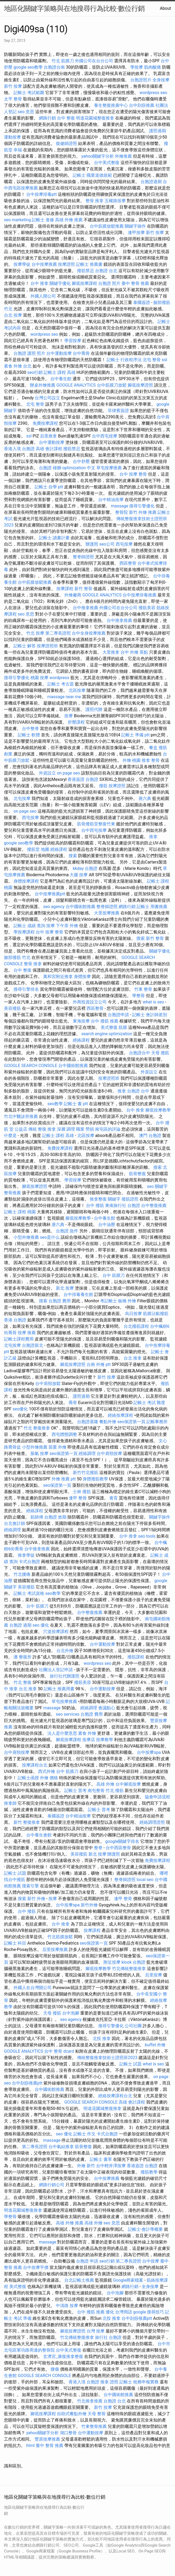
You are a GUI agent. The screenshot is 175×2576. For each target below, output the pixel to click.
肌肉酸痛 (152, 67)
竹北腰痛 (22, 1574)
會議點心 (106, 1707)
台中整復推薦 (154, 1205)
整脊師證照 (83, 556)
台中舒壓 (81, 461)
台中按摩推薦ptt (50, 893)
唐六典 (144, 798)
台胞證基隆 (87, 1421)
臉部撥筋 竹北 (17, 957)
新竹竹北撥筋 (85, 1472)
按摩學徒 (22, 264)
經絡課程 (58, 849)
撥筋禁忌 (85, 270)
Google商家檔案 (128, 2280)
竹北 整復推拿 (37, 1428)
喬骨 (73, 1402)
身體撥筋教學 (95, 1478)
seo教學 (55, 1103)
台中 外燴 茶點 (134, 652)
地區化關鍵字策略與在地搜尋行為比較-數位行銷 (74, 8)
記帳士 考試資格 (29, 1593)
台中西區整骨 (118, 1847)
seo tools (146, 1536)
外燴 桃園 (132, 760)
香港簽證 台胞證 (83, 779)
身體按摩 (82, 976)
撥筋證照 (130, 1199)
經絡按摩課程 (120, 1415)
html (30, 2445)
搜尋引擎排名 (26, 989)
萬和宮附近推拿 (58, 976)
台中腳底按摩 (128, 1784)
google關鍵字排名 (122, 1841)
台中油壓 (106, 1224)
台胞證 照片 (109, 283)
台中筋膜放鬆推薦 (107, 226)
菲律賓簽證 (118, 410)
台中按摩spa (149, 1752)
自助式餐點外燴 (72, 2413)
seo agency (54, 906)
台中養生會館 (39, 1835)
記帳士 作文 (84, 2133)
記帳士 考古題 (60, 684)
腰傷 (55, 2369)
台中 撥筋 (95, 1205)
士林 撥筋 (82, 1491)
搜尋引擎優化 (142, 505)
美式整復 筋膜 (114, 1027)
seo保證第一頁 (131, 1421)
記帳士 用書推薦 (152, 906)
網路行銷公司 (51, 2184)
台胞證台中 (139, 1052)
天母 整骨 (97, 2413)
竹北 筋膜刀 (63, 60)
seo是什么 (50, 1237)
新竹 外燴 (36, 1898)
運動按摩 (12, 137)
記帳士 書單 (101, 2159)
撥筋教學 (149, 2172)
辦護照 (92, 544)
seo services (67, 1714)
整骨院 (121, 512)
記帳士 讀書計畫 (54, 537)
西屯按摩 (124, 544)
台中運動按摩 (59, 353)
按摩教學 (104, 1739)
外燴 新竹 (86, 2165)
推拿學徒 (26, 1555)
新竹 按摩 (13, 86)
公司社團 (133, 2025)
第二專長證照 (58, 633)
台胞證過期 (151, 181)
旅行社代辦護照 (64, 1676)
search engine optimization (106, 1033)
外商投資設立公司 (90, 1001)
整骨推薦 (12, 1192)
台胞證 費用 (59, 1300)
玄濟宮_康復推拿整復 (63, 2356)
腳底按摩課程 (84, 283)
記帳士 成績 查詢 (29, 925)
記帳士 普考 (75, 1790)
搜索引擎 (30, 1885)
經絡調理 (87, 1453)
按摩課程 (64, 588)
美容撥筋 (12, 1008)
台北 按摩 (13, 315)
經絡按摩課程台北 (115, 2095)
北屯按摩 (22, 798)
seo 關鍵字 (157, 1186)
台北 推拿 (133, 1358)
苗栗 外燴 (57, 1447)
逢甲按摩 (136, 232)
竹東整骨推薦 (94, 2426)
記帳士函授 (28, 1777)
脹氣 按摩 (39, 1453)
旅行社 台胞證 (108, 2337)
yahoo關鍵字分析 (97, 156)
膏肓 (113, 1498)
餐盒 (153, 747)
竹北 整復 (23, 1682)
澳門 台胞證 (150, 1135)
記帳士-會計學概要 (145, 2229)
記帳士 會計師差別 (149, 1014)
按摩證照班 (47, 645)
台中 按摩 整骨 (133, 474)
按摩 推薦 (27, 1332)
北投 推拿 (102, 2038)
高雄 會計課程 (49, 448)
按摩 (68, 715)
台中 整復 (66, 118)
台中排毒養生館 (78, 1294)
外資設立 (47, 773)
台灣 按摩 (96, 2331)
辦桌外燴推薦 (42, 385)
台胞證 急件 (67, 1230)
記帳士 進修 (43, 219)
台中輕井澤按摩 (111, 2165)
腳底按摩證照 (140, 385)
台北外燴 (64, 1650)
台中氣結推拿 (61, 2146)
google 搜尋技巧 (148, 2311)
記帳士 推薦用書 (59, 1688)
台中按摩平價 (35, 2267)
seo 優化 (41, 1625)
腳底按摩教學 (158, 1110)
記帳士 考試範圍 (29, 92)
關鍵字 (114, 1199)
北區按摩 (77, 690)
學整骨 (138, 995)
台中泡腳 (70, 2013)
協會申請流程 (157, 1796)
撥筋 (103, 785)
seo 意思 (26, 111)
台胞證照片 (140, 79)
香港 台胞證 (15, 1319)
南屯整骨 (96, 1790)
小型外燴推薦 (26, 1237)
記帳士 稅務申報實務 (139, 2381)
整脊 (98, 1847)
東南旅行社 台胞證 (122, 1205)
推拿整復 (98, 1199)
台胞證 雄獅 (50, 467)
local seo (145, 1879)
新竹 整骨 (83, 588)
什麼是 (10, 1135)
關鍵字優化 (60, 283)
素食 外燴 (87, 1733)
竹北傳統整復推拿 (129, 1968)
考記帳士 (108, 1300)
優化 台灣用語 (119, 2311)
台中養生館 (60, 378)
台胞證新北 (32, 1345)
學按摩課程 (24, 932)
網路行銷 (47, 118)
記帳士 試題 (15, 1873)
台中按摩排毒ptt (41, 194)
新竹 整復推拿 (27, 1822)
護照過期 (157, 130)
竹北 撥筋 (115, 1790)
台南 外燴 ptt (99, 1364)
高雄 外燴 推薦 (69, 219)
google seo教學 (28, 67)
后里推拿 (48, 436)
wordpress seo (153, 92)
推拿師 (10, 1803)
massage (119, 505)
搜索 (73, 855)
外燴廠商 (72, 594)
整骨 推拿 (95, 200)
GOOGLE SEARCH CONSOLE (30, 1065)
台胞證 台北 (106, 270)
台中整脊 (30, 728)
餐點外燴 (107, 1421)
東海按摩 (81, 1021)
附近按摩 (112, 1962)
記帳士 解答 (25, 645)
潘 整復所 (23, 1656)
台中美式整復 (106, 162)
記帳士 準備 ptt (135, 734)
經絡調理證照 (152, 1822)
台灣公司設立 (47, 397)
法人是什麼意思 (62, 1733)
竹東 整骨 (143, 989)
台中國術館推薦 (80, 906)
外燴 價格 (49, 1777)
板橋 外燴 (127, 1300)
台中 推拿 (39, 283)
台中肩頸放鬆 (48, 1383)
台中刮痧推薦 (141, 105)
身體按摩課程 (26, 881)
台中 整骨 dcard (59, 2051)
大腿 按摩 (79, 874)
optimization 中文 (78, 467)
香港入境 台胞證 (19, 448)
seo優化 (20, 1408)
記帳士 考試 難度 (149, 1402)
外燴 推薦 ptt (64, 1478)
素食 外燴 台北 (18, 366)
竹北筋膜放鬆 (60, 1936)
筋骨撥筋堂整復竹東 (96, 823)
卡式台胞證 (29, 1561)
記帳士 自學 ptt (49, 486)
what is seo (153, 1001)
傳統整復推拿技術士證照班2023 (107, 2057)
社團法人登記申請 (56, 1669)
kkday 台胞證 (85, 868)
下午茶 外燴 (67, 925)
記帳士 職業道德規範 (92, 175)
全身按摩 (160, 79)
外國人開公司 (43, 296)
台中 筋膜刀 (113, 1275)
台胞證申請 (118, 1014)
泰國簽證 (141, 302)
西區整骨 (127, 563)
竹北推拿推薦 (89, 2401)
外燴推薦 (123, 156)
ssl (164, 359)
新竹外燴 (89, 1904)
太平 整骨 (13, 98)
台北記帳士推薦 (79, 2280)
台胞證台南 (54, 67)
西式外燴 (46, 1771)
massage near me (64, 696)
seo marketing (17, 219)
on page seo (68, 773)
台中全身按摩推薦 (89, 633)
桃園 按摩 (39, 677)
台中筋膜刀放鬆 (112, 385)
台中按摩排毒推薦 (139, 594)
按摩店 (88, 1739)
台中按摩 (150, 2261)
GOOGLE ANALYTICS (76, 385)
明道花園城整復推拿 (95, 118)
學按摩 (136, 67)
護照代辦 (94, 709)
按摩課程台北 (34, 1765)
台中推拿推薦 (85, 607)
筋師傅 (36, 1517)
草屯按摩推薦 (109, 467)
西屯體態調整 (64, 1434)
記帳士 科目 (15, 1943)
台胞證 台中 (138, 1091)
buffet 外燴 (155, 2044)
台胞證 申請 (87, 2261)
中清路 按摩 (67, 2305)
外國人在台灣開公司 (33, 1987)
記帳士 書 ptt (76, 1103)
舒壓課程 (76, 722)
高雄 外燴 (105, 1784)
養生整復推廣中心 (111, 105)
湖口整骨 (68, 2432)
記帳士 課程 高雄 (59, 372)
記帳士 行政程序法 (124, 359)
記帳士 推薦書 (89, 264)
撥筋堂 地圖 (38, 849)
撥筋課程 (135, 1656)
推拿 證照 (109, 2381)
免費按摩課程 (45, 423)
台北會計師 (14, 1523)
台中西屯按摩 (104, 436)
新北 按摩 (65, 1288)
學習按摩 (72, 340)
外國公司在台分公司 (94, 60)
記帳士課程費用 (19, 1339)
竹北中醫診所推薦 (21, 1116)
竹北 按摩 (35, 633)
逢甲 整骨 (78, 1498)
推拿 (153, 836)
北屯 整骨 (152, 359)
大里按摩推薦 (106, 912)
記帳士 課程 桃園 (20, 1211)
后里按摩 (153, 1974)
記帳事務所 (157, 1421)
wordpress (59, 677)
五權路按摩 (115, 200)
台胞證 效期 (55, 1517)
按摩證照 (66, 264)
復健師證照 (66, 143)
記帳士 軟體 (29, 734)
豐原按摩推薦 (47, 2439)
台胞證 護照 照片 (29, 353)
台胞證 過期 (20, 1625)
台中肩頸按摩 (109, 1453)
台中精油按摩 (111, 499)
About (165, 8)
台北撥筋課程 (136, 1326)
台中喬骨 (81, 353)
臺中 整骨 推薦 (135, 283)
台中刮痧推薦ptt (27, 2083)
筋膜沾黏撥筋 (155, 1313)
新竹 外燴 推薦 (142, 512)
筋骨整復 (137, 1173)
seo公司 (107, 544)
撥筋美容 (146, 607)
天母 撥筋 (160, 1052)
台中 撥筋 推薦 (104, 1021)
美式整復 (17, 2286)
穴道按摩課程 (56, 1631)
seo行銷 (35, 372)
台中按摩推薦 (44, 264)
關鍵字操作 (135, 226)
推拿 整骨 (151, 760)
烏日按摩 (133, 1313)
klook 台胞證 (133, 1962)
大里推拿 (110, 652)
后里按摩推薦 (55, 1949)
